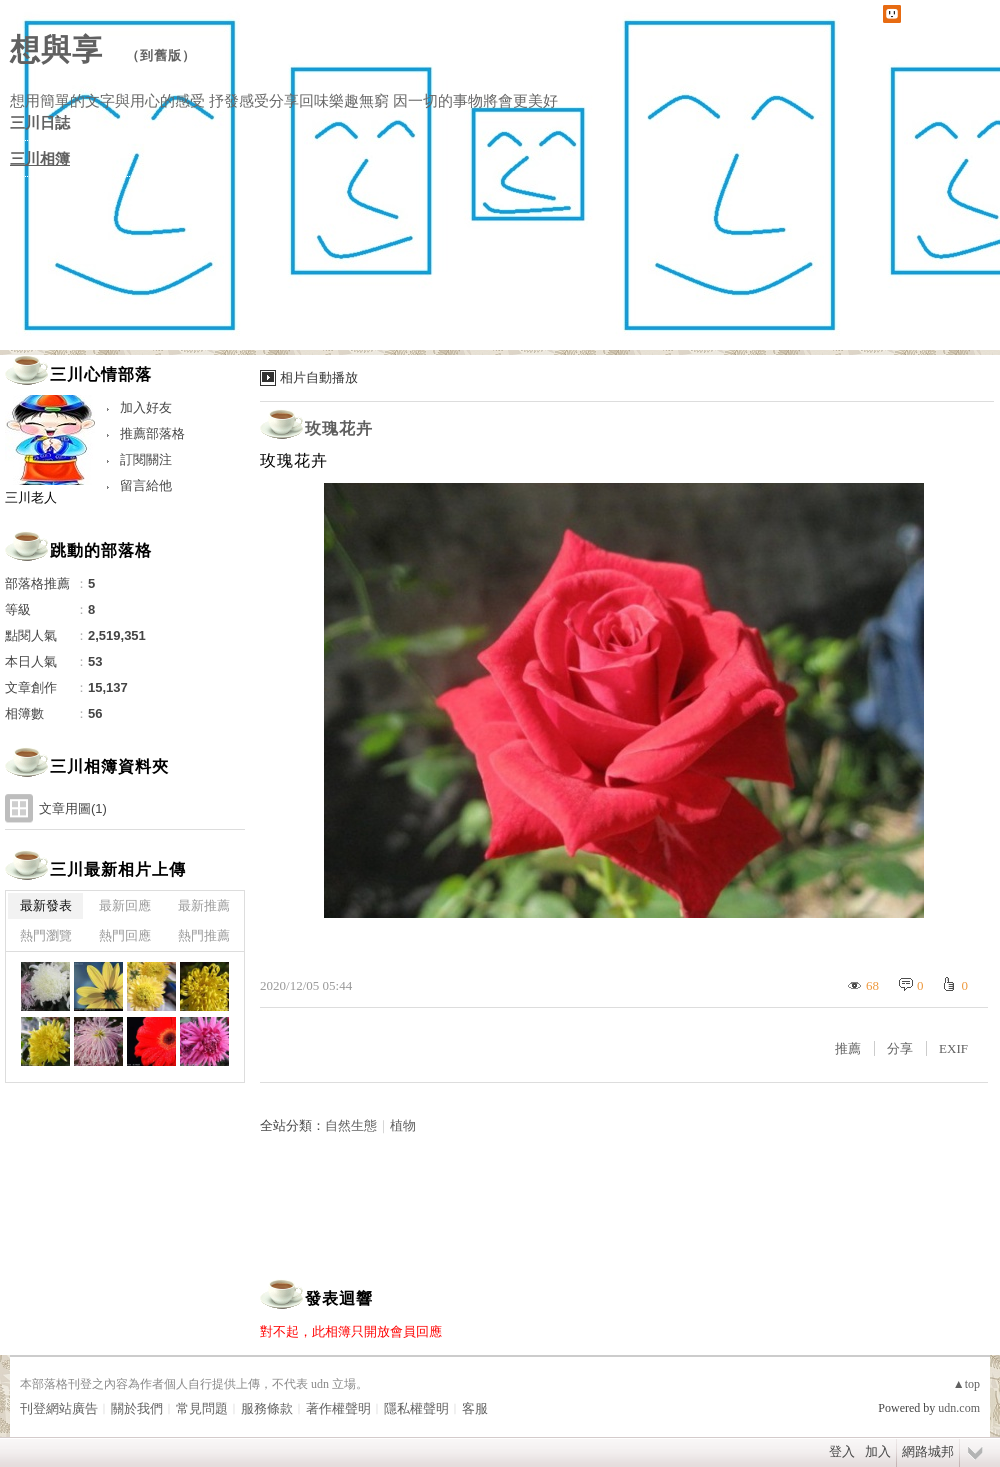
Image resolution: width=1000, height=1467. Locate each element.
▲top (966, 1384)
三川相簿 (40, 159)
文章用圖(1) (73, 808)
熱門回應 (125, 935)
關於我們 (137, 1408)
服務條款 (267, 1408)
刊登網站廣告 (59, 1408)
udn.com (959, 1408)
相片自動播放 (319, 377)
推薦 (848, 1048)
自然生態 (351, 1125)
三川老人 (31, 497)
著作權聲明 (338, 1408)
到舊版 (161, 55)
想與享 (61, 49)
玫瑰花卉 (339, 428)
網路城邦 (928, 1451)
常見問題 (202, 1408)
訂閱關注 (146, 459)
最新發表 (46, 905)
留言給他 (146, 485)
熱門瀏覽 (46, 935)
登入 (842, 1451)
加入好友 (146, 407)
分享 (900, 1048)
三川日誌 (40, 123)
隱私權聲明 (416, 1408)
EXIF (953, 1048)
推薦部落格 (152, 433)
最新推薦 (204, 905)
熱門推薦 (204, 935)
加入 (878, 1451)
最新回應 (125, 905)
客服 (475, 1408)
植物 (403, 1125)
